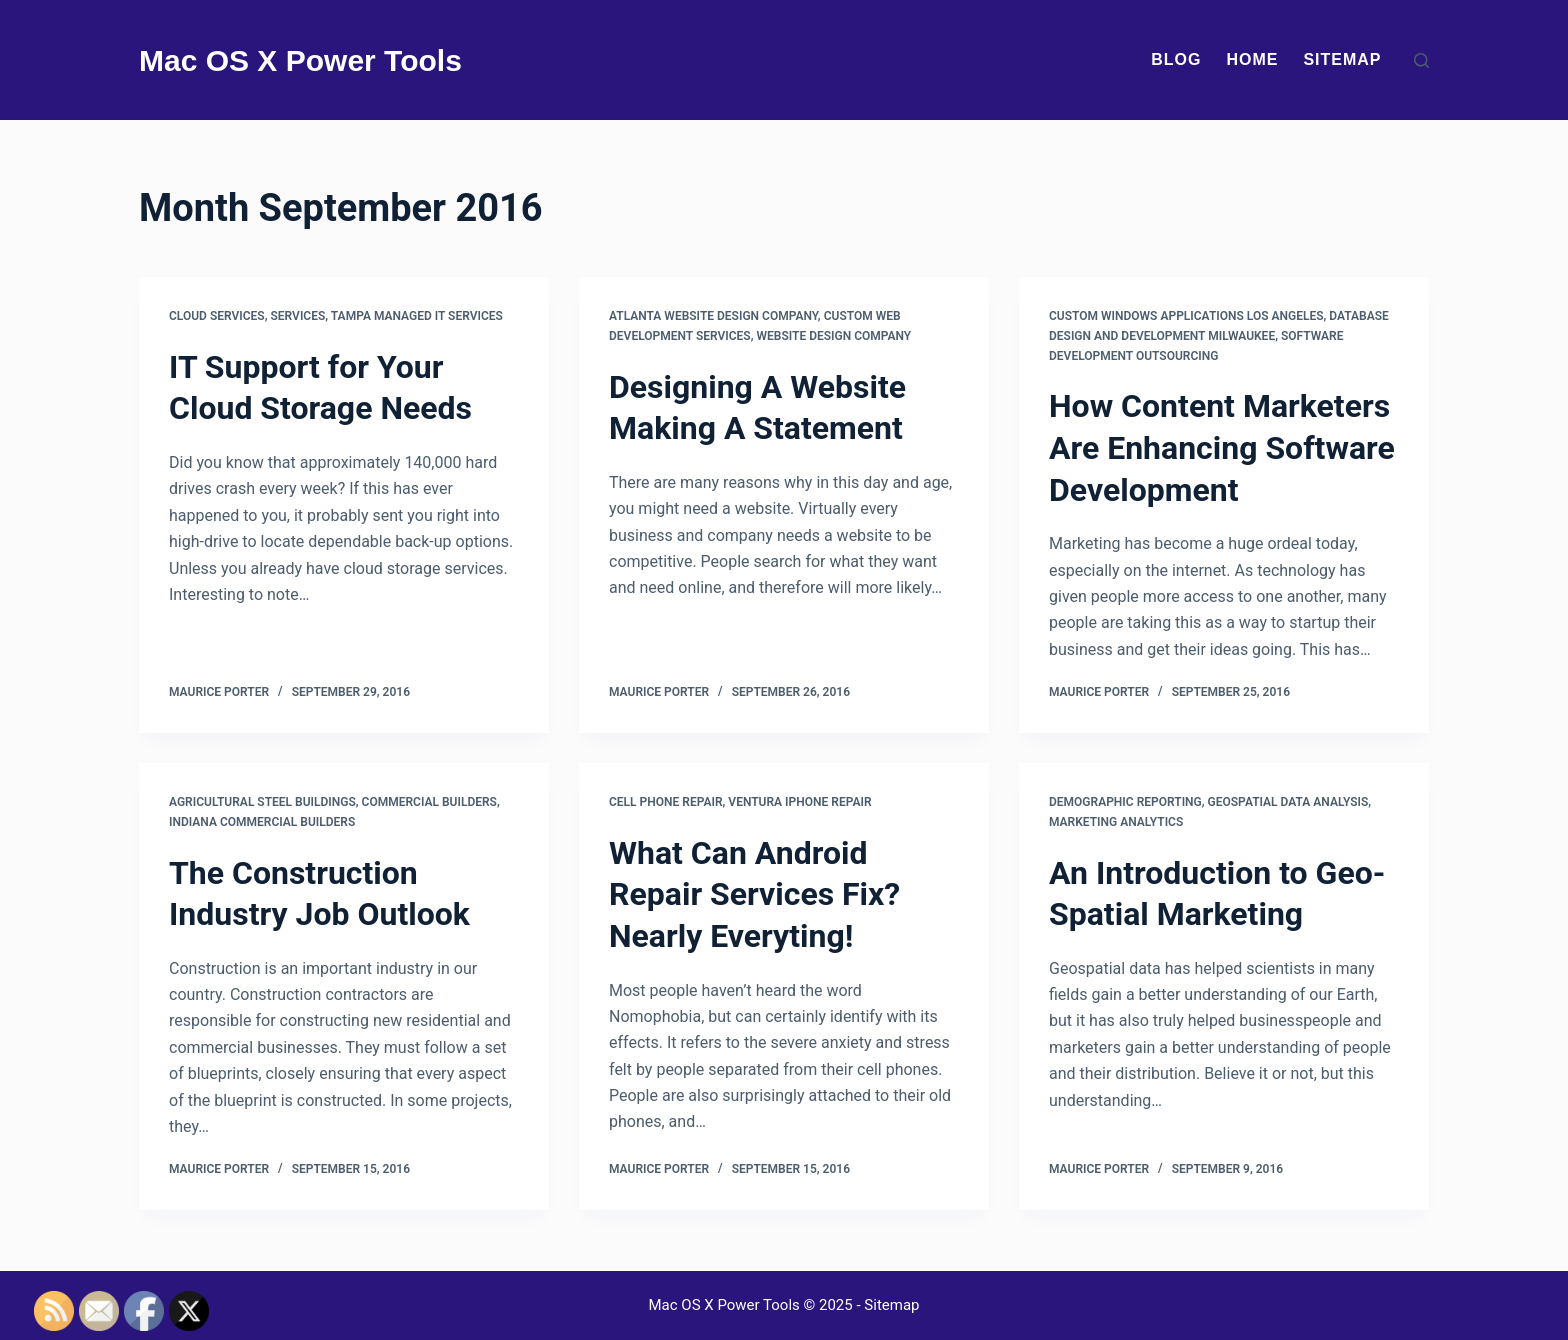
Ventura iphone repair (799, 802)
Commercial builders (429, 802)
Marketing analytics (1116, 822)
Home (1252, 59)
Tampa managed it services (417, 316)
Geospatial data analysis (1288, 802)
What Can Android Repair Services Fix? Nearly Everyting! (754, 894)
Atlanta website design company (713, 316)
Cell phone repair (666, 802)
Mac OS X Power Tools (300, 60)
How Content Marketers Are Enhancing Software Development (1222, 447)
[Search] (1421, 60)
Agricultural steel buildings (262, 802)
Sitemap (1342, 59)
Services (298, 316)
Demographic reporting (1125, 802)
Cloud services (217, 316)
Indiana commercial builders (262, 822)
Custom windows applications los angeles (1186, 316)
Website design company (833, 336)
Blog (1176, 59)
